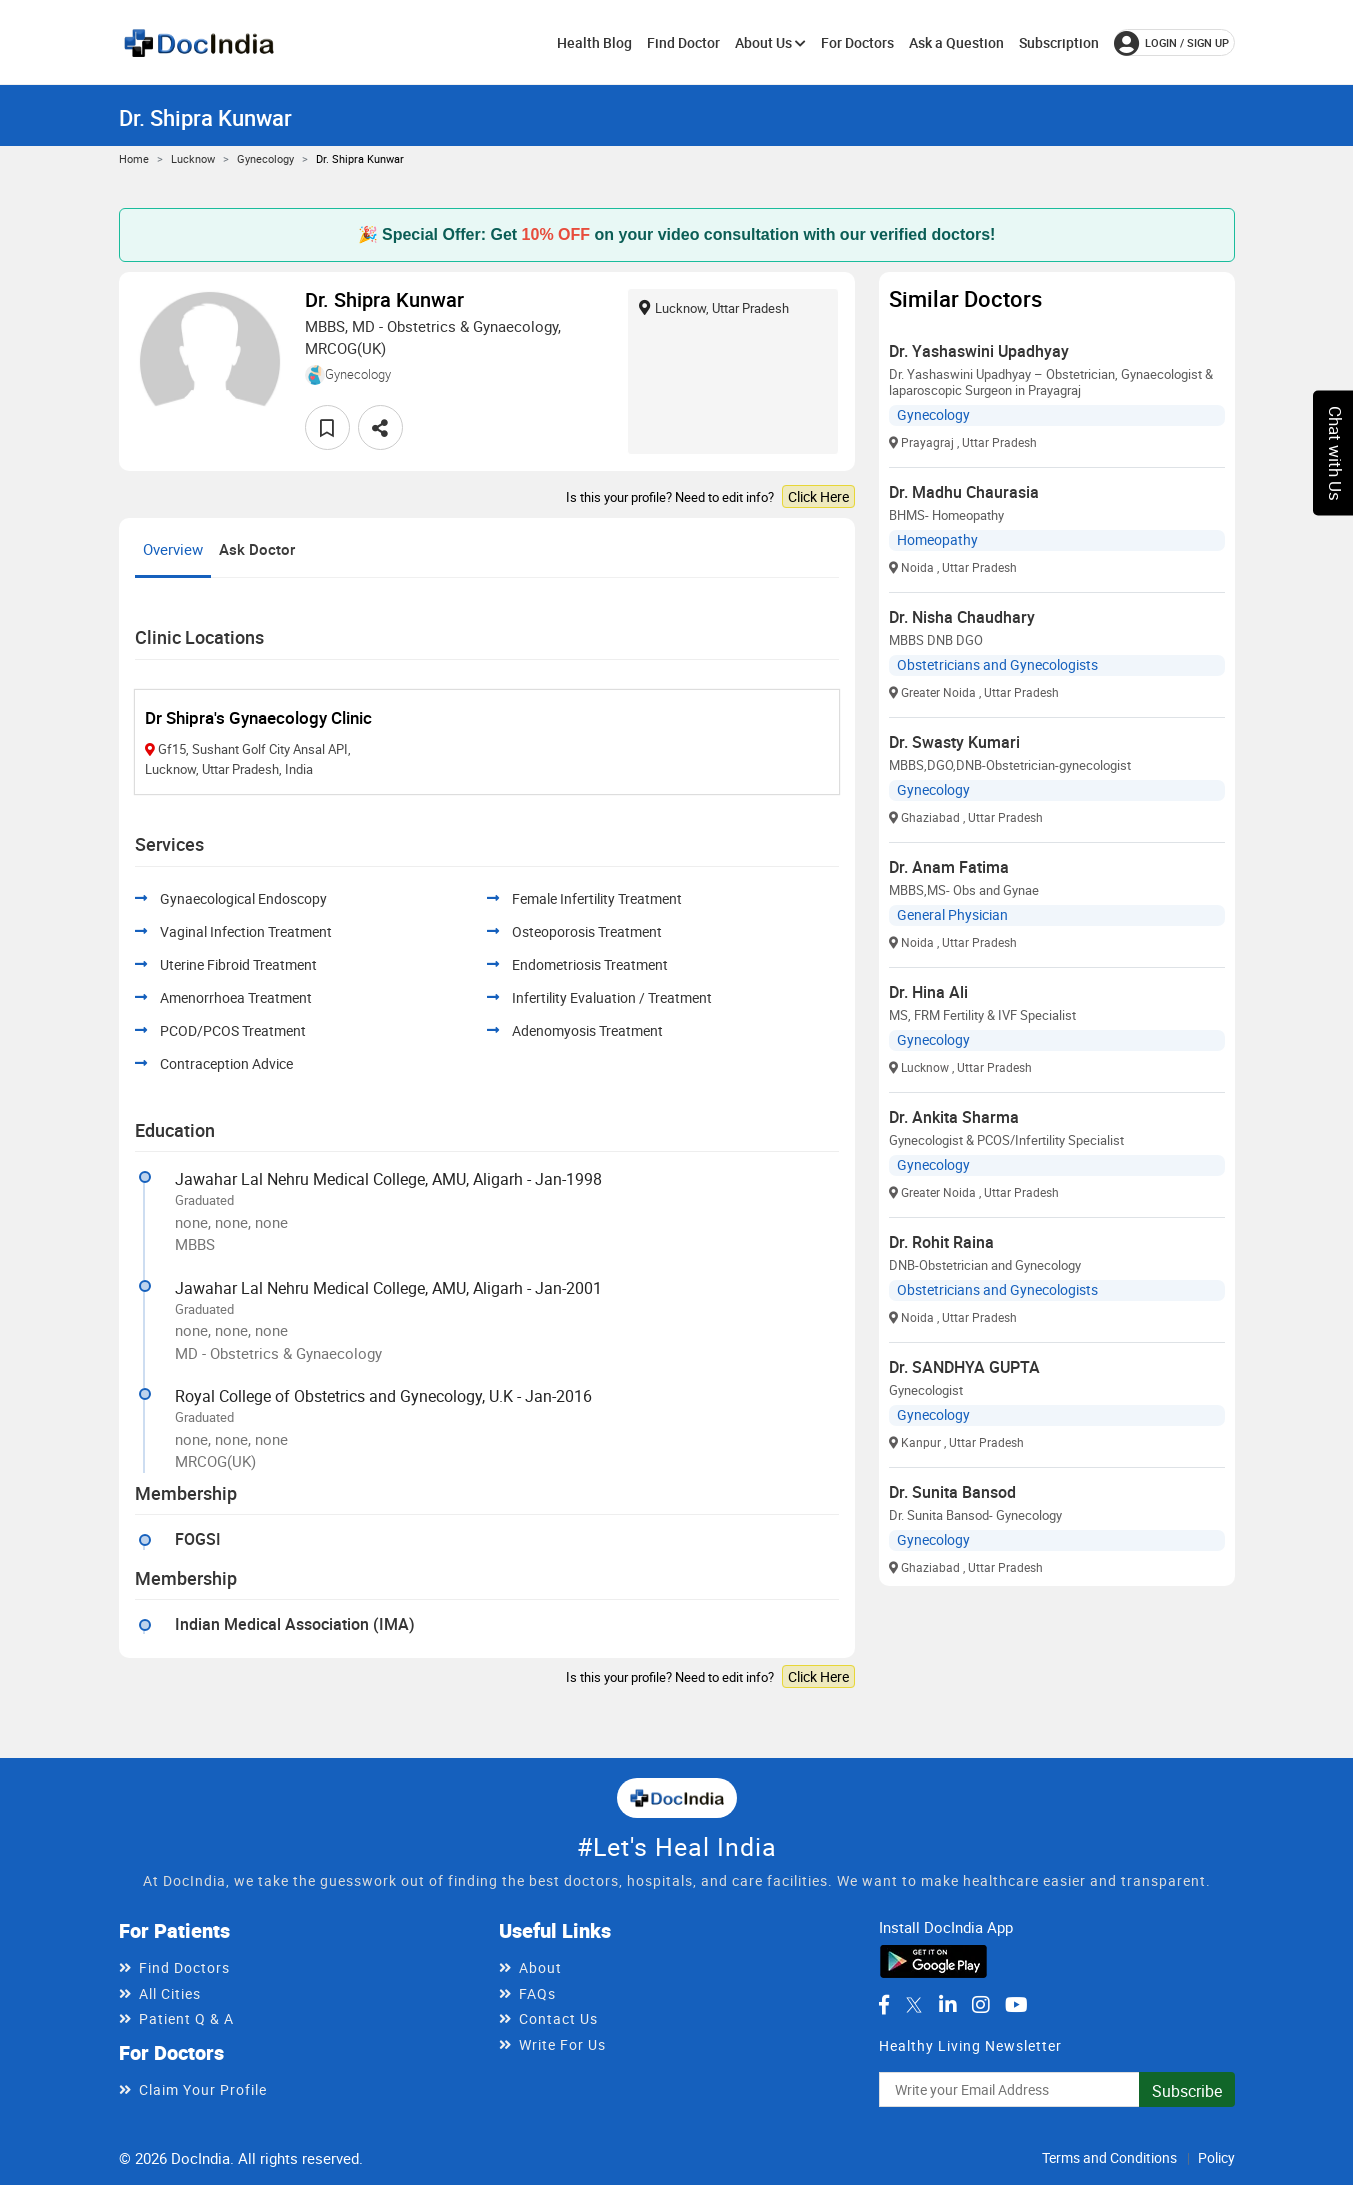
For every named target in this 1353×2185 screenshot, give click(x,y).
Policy (1216, 2157)
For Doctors (857, 42)
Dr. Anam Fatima (949, 867)
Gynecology (265, 158)
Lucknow (193, 158)
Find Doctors (184, 1967)
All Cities (170, 1993)
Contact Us (558, 2018)
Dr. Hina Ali (928, 992)
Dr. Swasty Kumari (954, 742)
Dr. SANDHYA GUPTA (964, 1367)
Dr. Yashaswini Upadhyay (979, 351)
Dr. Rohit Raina (941, 1242)
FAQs (537, 1993)
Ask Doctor (257, 549)
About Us (770, 42)
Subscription (1059, 42)
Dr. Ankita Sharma (954, 1117)
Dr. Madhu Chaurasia (964, 492)
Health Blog (594, 42)
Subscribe (1187, 2091)
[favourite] (327, 427)
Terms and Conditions (1109, 2157)
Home (134, 158)
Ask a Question (956, 42)
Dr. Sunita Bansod (952, 1492)
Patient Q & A (186, 2018)
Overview (173, 549)
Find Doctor (683, 42)
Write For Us (562, 2044)
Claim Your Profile (203, 2089)
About (540, 1967)
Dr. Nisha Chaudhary (962, 617)
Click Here (818, 496)
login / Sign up (1171, 43)
